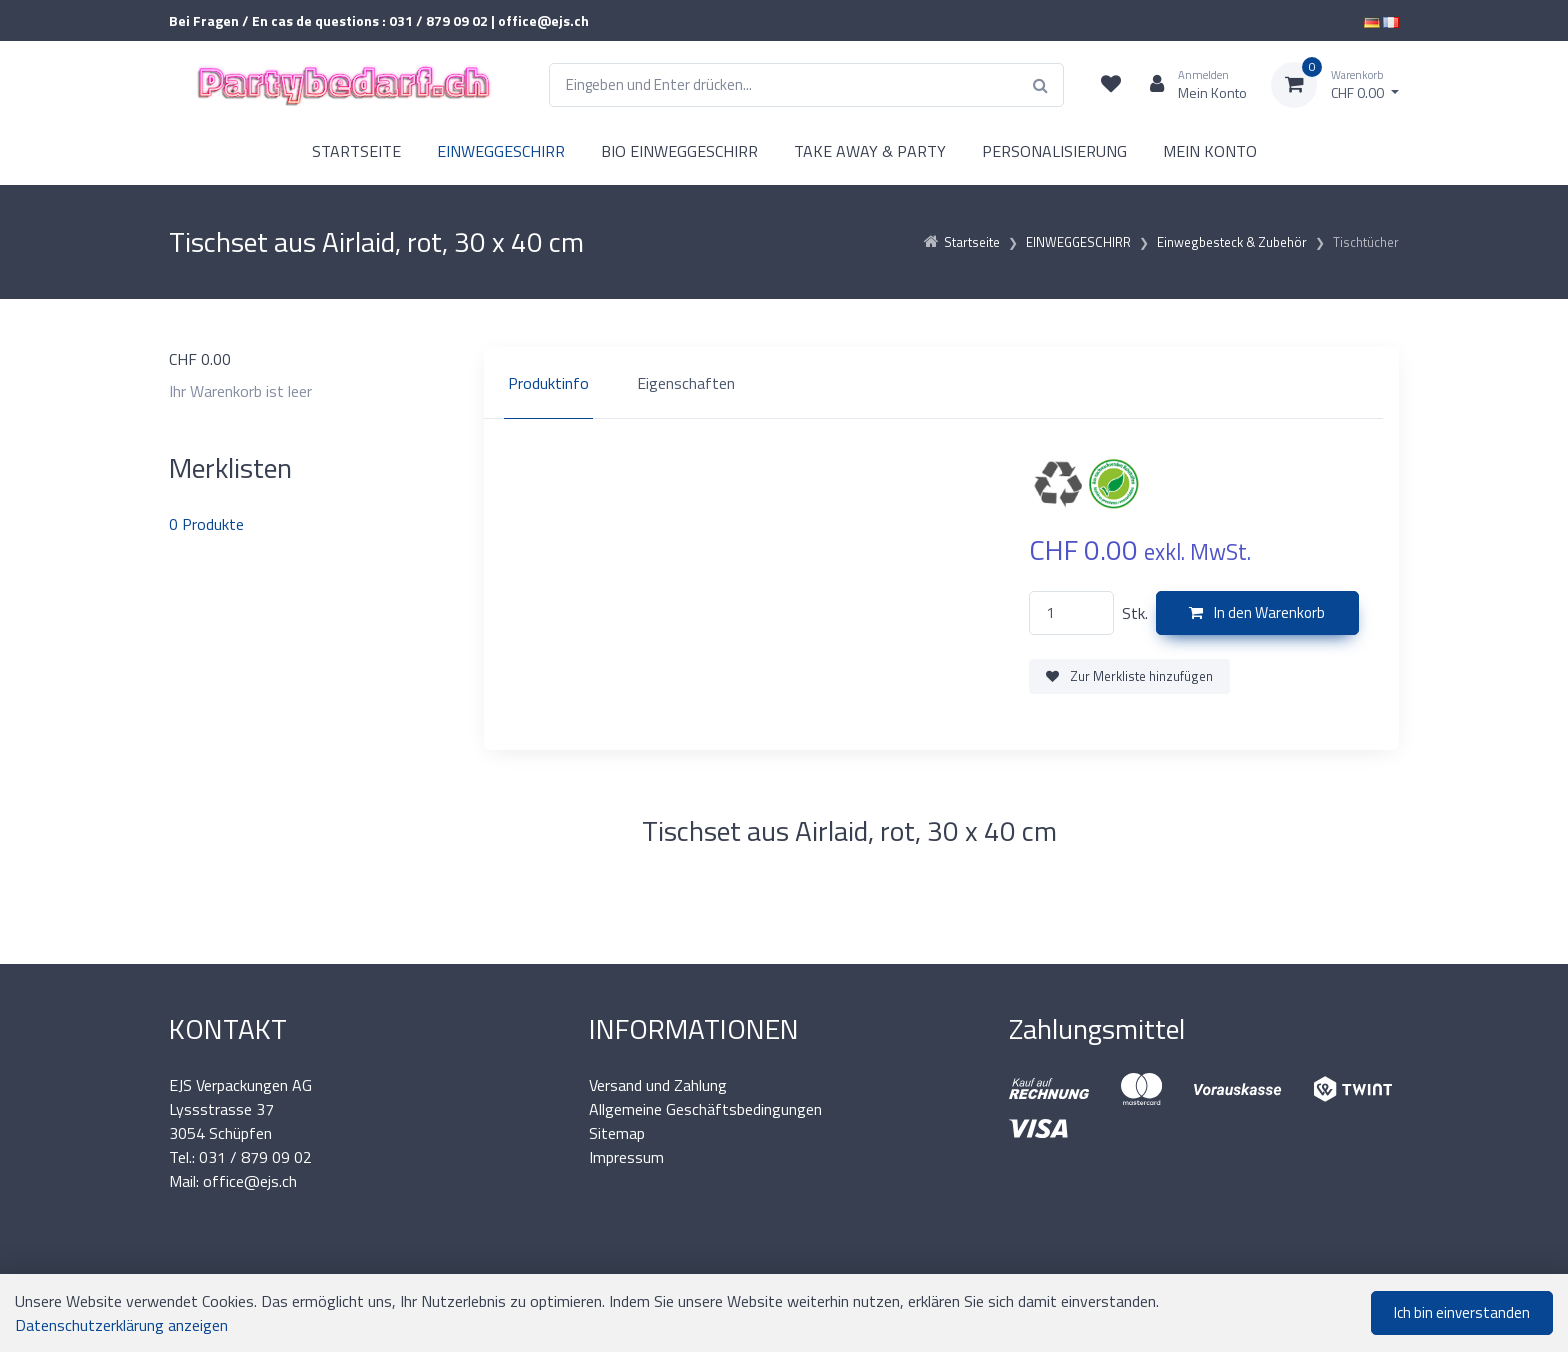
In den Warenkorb (1257, 612)
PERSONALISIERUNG (1054, 151)
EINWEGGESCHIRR (501, 151)
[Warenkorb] (1335, 85)
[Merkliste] (1111, 85)
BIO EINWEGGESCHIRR (679, 151)
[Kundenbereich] (1190, 85)
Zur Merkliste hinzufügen (1129, 676)
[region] (941, 383)
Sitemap (617, 1133)
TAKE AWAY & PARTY (870, 151)
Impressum (626, 1157)
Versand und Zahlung (658, 1085)
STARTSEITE (356, 151)
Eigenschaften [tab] (686, 383)
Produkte (206, 524)
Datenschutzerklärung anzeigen (121, 1325)
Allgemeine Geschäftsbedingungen (705, 1109)
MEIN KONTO (1210, 151)
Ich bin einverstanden (1462, 1312)
